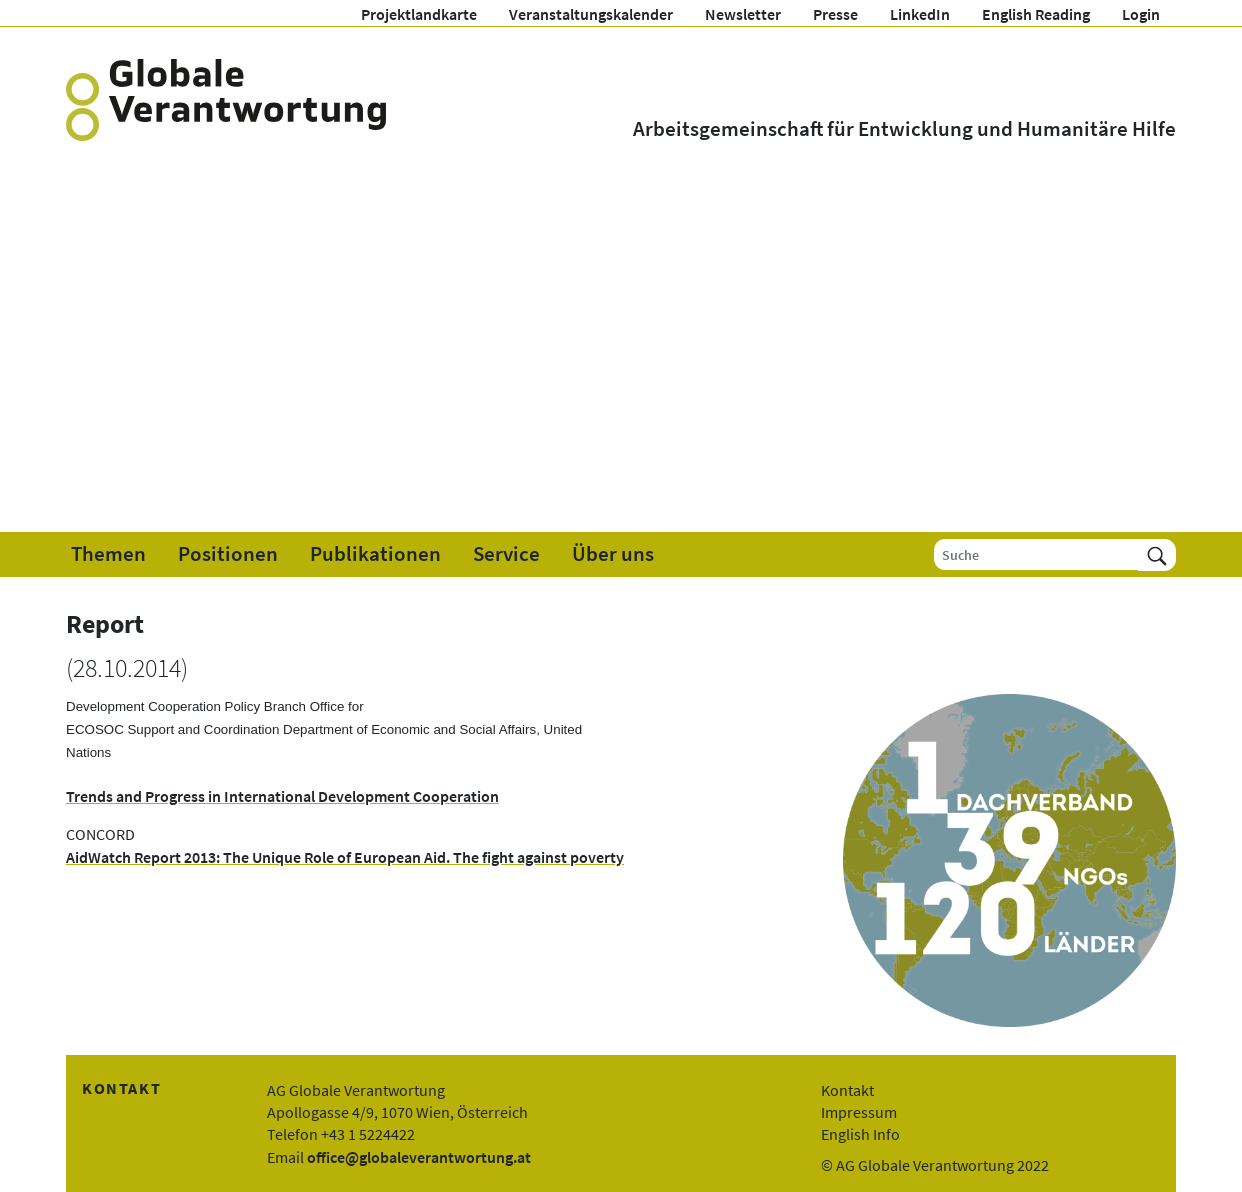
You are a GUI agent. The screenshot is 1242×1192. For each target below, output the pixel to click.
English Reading (1036, 14)
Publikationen (375, 554)
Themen (108, 554)
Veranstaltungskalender (591, 14)
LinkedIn (920, 14)
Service (506, 554)
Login (1141, 14)
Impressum (859, 1112)
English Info (860, 1134)
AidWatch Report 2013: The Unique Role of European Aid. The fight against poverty (345, 857)
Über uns (613, 554)
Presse (835, 14)
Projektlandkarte (419, 14)
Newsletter (743, 14)
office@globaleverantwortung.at (419, 1157)
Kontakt (847, 1090)
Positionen (228, 554)
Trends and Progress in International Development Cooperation (282, 796)
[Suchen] (1157, 554)
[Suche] (1036, 554)
